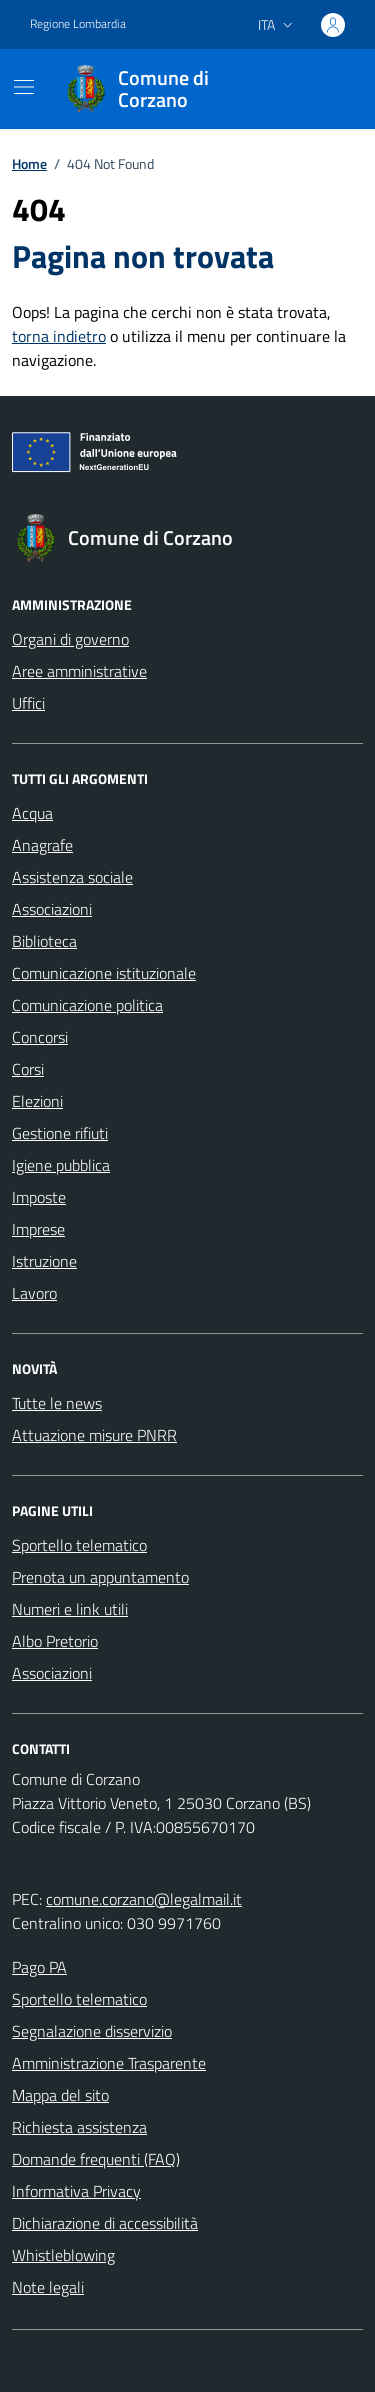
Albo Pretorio (55, 1641)
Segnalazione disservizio (92, 2031)
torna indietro (59, 336)
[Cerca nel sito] (321, 89)
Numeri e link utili (70, 1609)
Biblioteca (44, 941)
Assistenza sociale (72, 877)
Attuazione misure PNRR (94, 1435)
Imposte (39, 1197)
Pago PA (39, 1967)
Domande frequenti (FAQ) (96, 2159)
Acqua (32, 813)
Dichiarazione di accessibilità (105, 2223)
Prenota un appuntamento (100, 1577)
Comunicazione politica (87, 1005)
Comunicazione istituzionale (104, 973)
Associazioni (52, 909)
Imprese (38, 1229)
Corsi (28, 1069)
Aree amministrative (79, 671)
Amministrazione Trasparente (109, 2063)
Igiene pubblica (61, 1165)
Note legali (48, 2287)
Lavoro (34, 1293)
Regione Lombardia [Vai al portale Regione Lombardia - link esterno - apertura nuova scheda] (78, 24)
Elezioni (37, 1101)
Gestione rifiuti (60, 1133)
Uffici (28, 703)
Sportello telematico (79, 1545)
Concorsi (40, 1037)
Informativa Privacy (76, 2191)
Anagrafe (42, 845)
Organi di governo (70, 639)
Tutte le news (57, 1403)
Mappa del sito (60, 2095)
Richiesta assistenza (79, 2127)
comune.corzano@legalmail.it (144, 1899)
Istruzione (44, 1261)
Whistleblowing (63, 2255)
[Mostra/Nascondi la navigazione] (24, 87)
